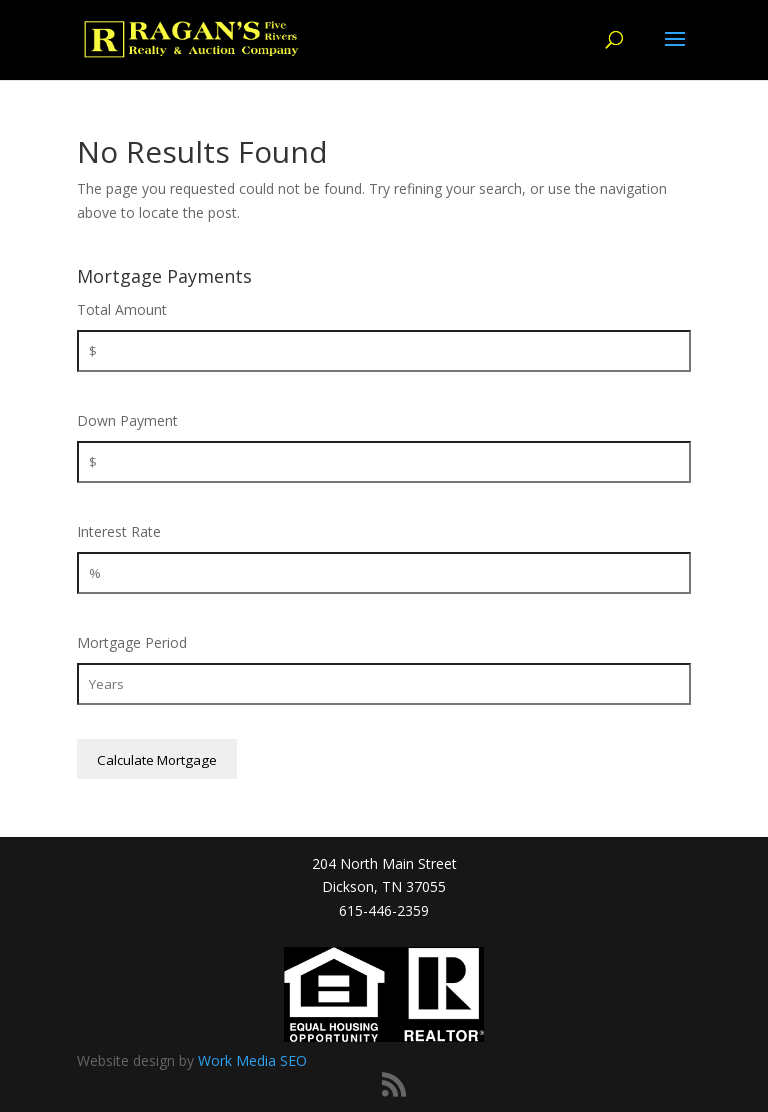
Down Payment (127, 420)
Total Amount (122, 309)
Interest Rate (119, 531)
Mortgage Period (132, 642)
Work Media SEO (252, 1060)
